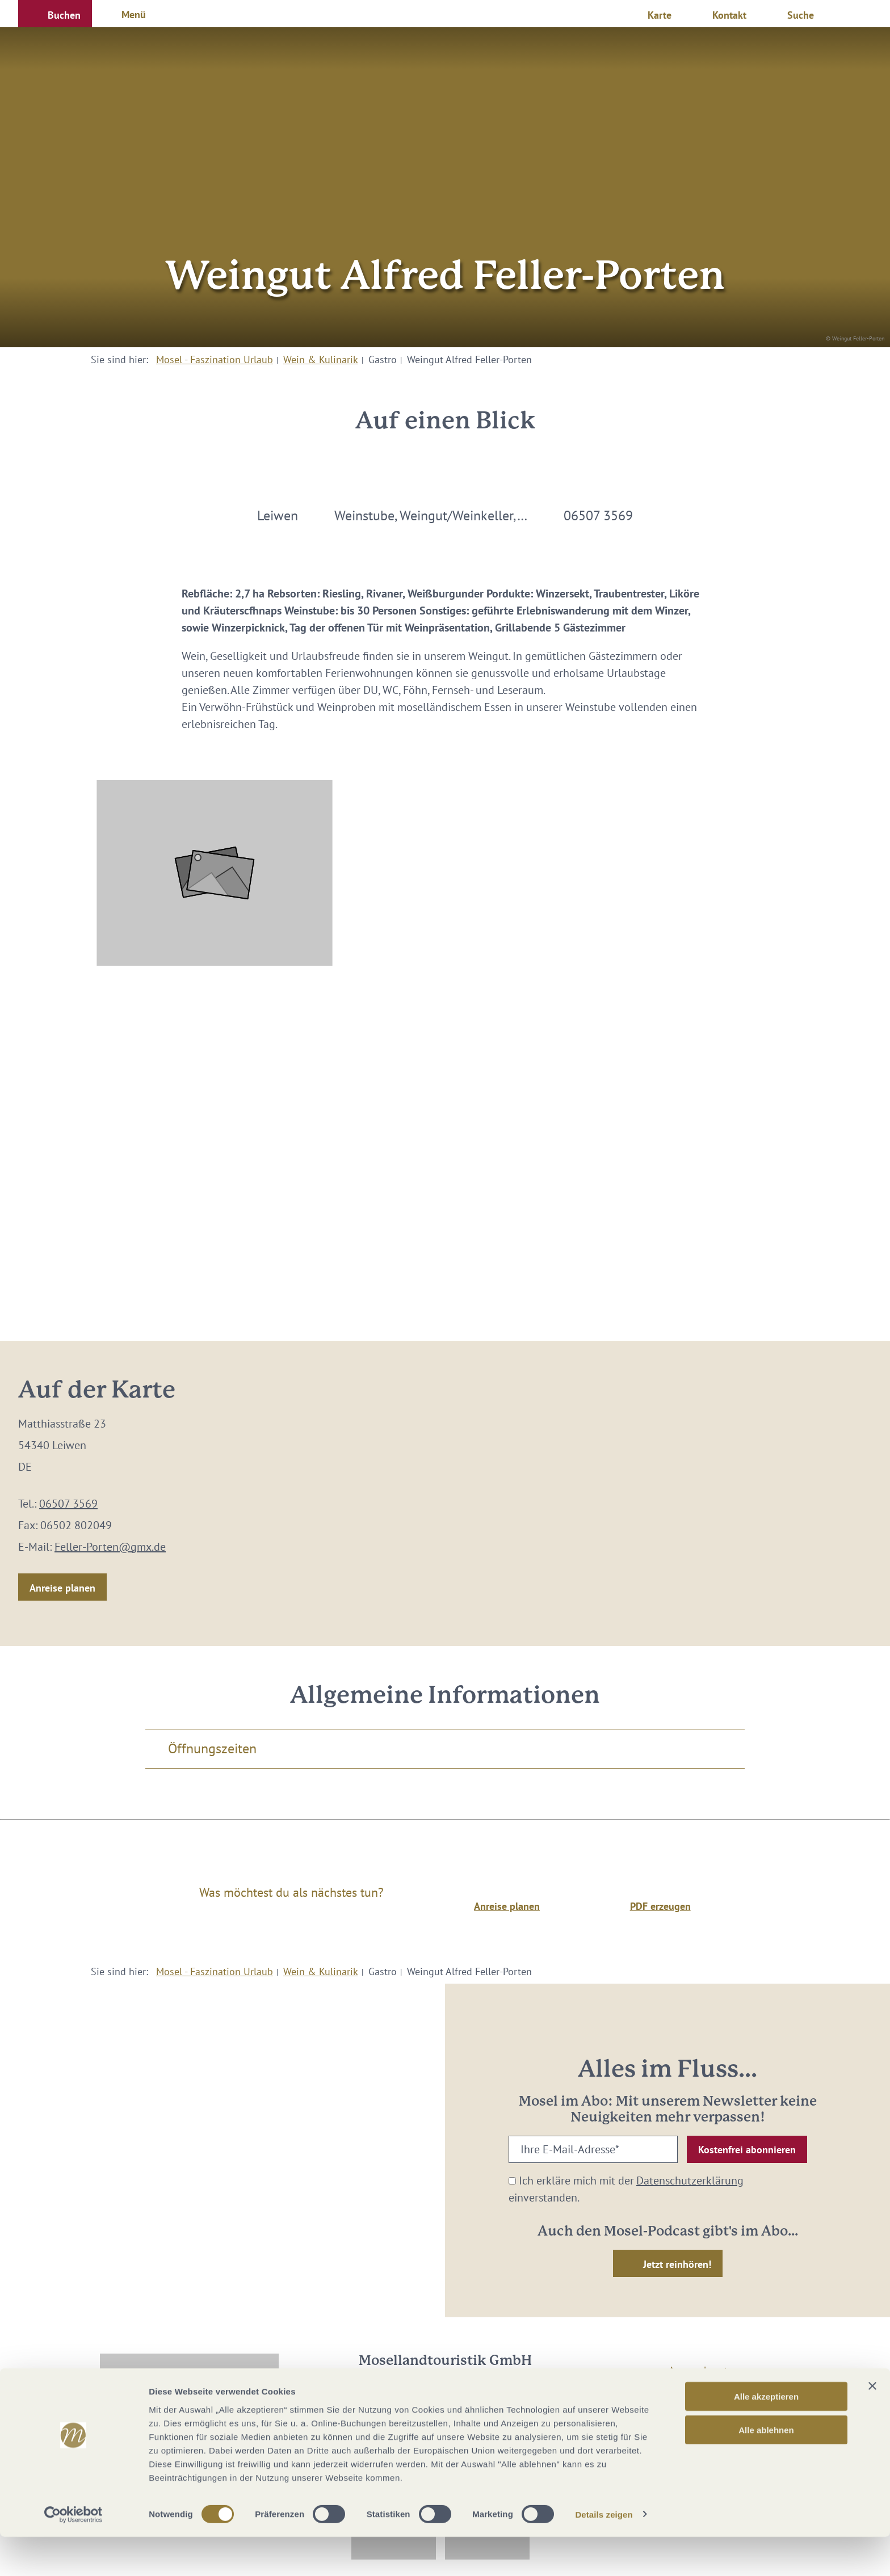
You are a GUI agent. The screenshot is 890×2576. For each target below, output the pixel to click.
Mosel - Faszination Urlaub (214, 359)
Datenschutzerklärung (690, 2180)
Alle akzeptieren (766, 2435)
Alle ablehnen (766, 2469)
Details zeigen (603, 2553)
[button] (55, 13)
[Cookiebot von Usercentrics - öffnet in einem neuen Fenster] (73, 2553)
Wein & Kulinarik (320, 359)
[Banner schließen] (872, 2425)
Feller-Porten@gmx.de (110, 1546)
